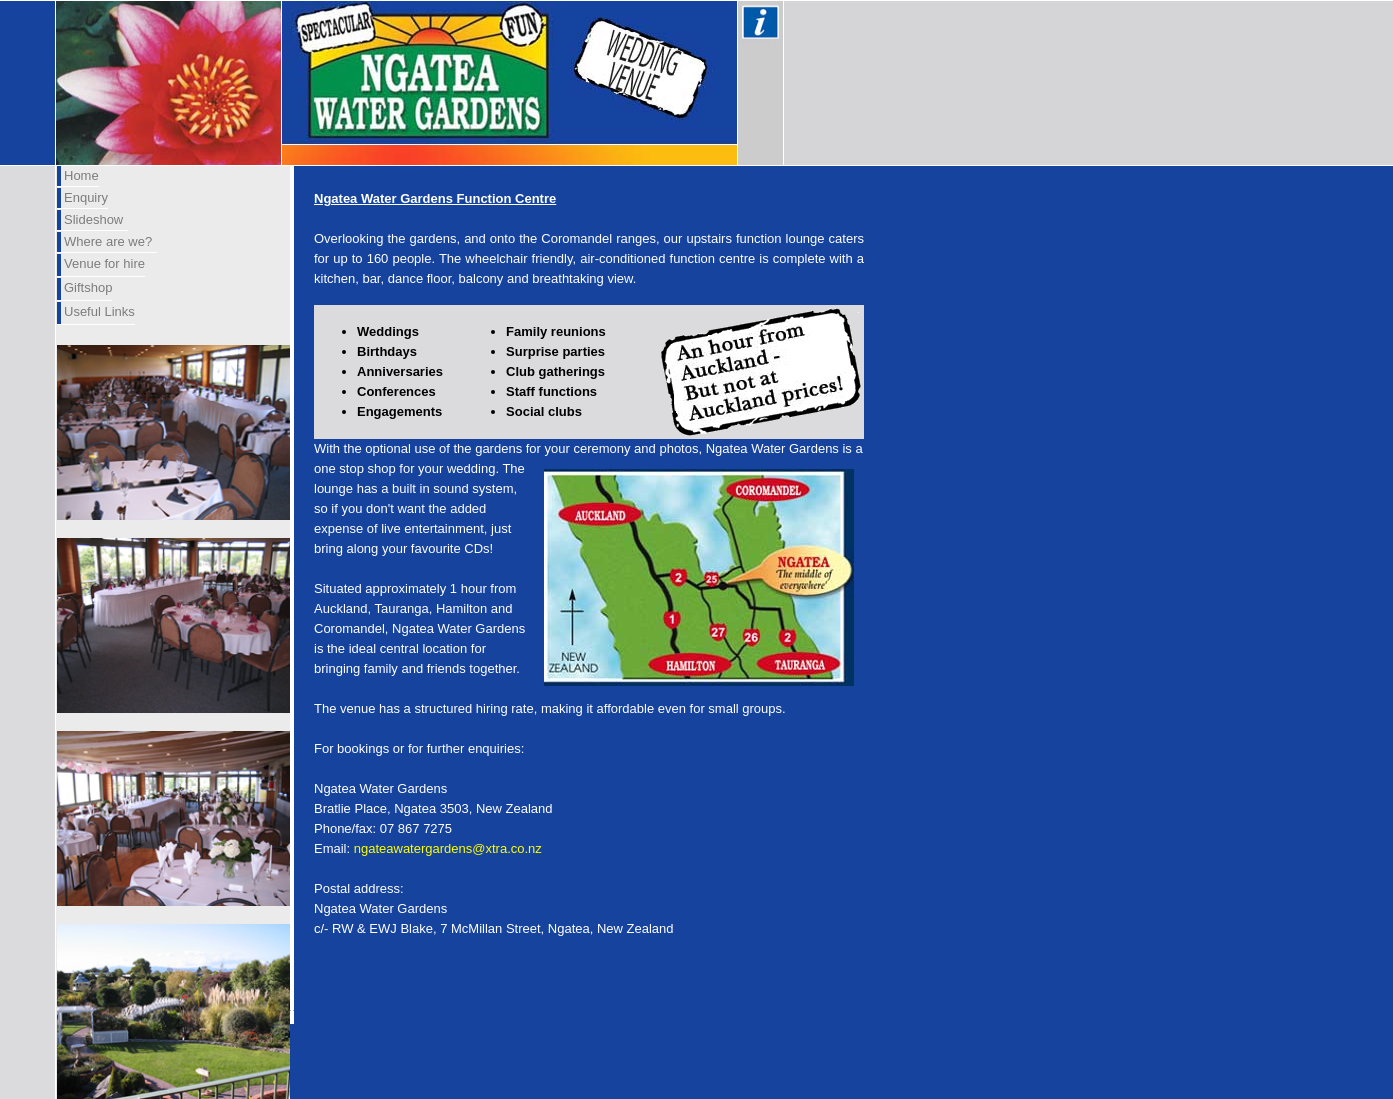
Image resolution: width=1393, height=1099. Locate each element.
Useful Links (99, 311)
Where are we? (108, 241)
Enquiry (86, 197)
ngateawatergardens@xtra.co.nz (448, 848)
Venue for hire (104, 263)
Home (81, 175)
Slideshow (93, 219)
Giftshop (88, 287)
